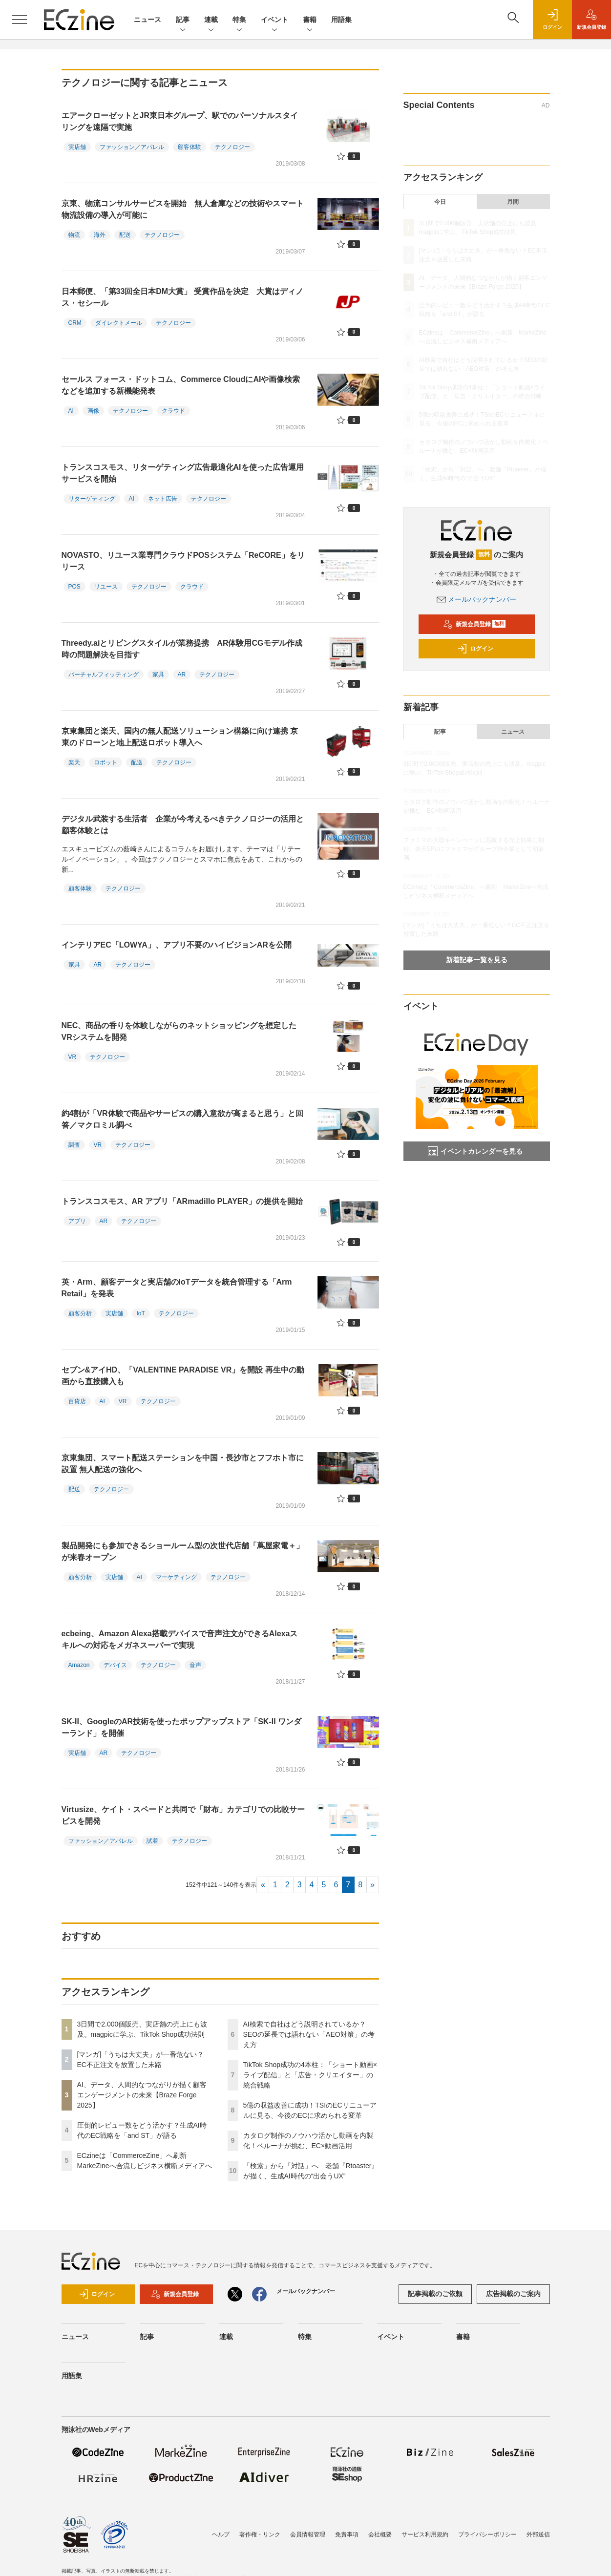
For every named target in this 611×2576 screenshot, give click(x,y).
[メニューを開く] (19, 19)
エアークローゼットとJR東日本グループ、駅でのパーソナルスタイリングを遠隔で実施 (180, 121)
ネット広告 (162, 498)
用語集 (341, 19)
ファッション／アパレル (132, 147)
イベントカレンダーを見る (475, 1151)
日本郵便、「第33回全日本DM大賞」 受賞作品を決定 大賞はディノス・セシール (182, 297)
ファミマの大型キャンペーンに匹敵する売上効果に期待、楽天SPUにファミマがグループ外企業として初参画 (474, 849)
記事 (183, 20)
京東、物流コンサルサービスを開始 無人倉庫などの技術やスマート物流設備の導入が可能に (183, 209)
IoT (141, 1313)
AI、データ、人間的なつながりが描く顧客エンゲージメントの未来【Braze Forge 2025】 (142, 2095)
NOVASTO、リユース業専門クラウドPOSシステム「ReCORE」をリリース (183, 561)
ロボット (105, 762)
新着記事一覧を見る (476, 960)
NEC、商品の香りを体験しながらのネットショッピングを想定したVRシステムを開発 (179, 1031)
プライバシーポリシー (487, 2534)
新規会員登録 (474, 624)
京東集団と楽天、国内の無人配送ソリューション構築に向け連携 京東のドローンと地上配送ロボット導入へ (180, 737)
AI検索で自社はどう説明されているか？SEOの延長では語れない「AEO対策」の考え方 (309, 2034)
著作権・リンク (259, 2534)
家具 (158, 674)
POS (74, 586)
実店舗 (77, 147)
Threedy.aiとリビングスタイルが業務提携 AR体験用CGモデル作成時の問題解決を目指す (182, 649)
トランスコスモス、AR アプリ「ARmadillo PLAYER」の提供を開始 (182, 1201)
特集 (239, 20)
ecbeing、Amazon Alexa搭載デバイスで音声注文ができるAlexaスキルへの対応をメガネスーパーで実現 (180, 1639)
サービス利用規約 (424, 2534)
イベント (274, 20)
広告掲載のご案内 (513, 2294)
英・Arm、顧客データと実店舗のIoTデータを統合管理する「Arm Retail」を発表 (177, 1288)
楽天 (74, 762)
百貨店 (77, 1401)
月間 (513, 201)
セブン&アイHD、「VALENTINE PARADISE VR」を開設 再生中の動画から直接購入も (183, 1376)
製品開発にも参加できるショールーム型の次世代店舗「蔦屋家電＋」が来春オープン (183, 1551)
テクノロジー (232, 147)
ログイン (475, 649)
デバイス (115, 1665)
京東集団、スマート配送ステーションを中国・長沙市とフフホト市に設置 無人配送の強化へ (183, 1464)
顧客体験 (189, 147)
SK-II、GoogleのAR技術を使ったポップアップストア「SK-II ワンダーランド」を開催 (182, 1727)
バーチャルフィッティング (103, 674)
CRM (75, 322)
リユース (106, 586)
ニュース (147, 19)
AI (71, 410)
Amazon (79, 1665)
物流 (74, 235)
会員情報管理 (307, 2534)
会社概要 (380, 2534)
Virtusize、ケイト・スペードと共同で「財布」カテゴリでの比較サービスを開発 (183, 1815)
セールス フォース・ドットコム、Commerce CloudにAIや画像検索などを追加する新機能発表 (181, 385)
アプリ (77, 1221)
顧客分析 (80, 1313)
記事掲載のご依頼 (435, 2294)
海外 (99, 235)
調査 (74, 1144)
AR (182, 674)
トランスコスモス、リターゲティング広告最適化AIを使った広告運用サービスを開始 (183, 473)
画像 (93, 410)
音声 (195, 1665)
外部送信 (538, 2534)
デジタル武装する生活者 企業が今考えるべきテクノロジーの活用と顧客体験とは (183, 825)
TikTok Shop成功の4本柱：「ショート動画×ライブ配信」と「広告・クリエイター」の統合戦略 (310, 2075)
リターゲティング (91, 498)
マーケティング (176, 1577)
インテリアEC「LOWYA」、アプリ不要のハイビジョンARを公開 (177, 945)
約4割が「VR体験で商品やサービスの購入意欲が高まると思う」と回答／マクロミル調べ (182, 1119)
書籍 (309, 20)
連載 (211, 20)
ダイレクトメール (118, 322)
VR (72, 1057)
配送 (125, 235)
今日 (440, 201)
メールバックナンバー (477, 599)
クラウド (173, 410)
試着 (152, 1840)
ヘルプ (221, 2534)
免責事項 (346, 2534)
